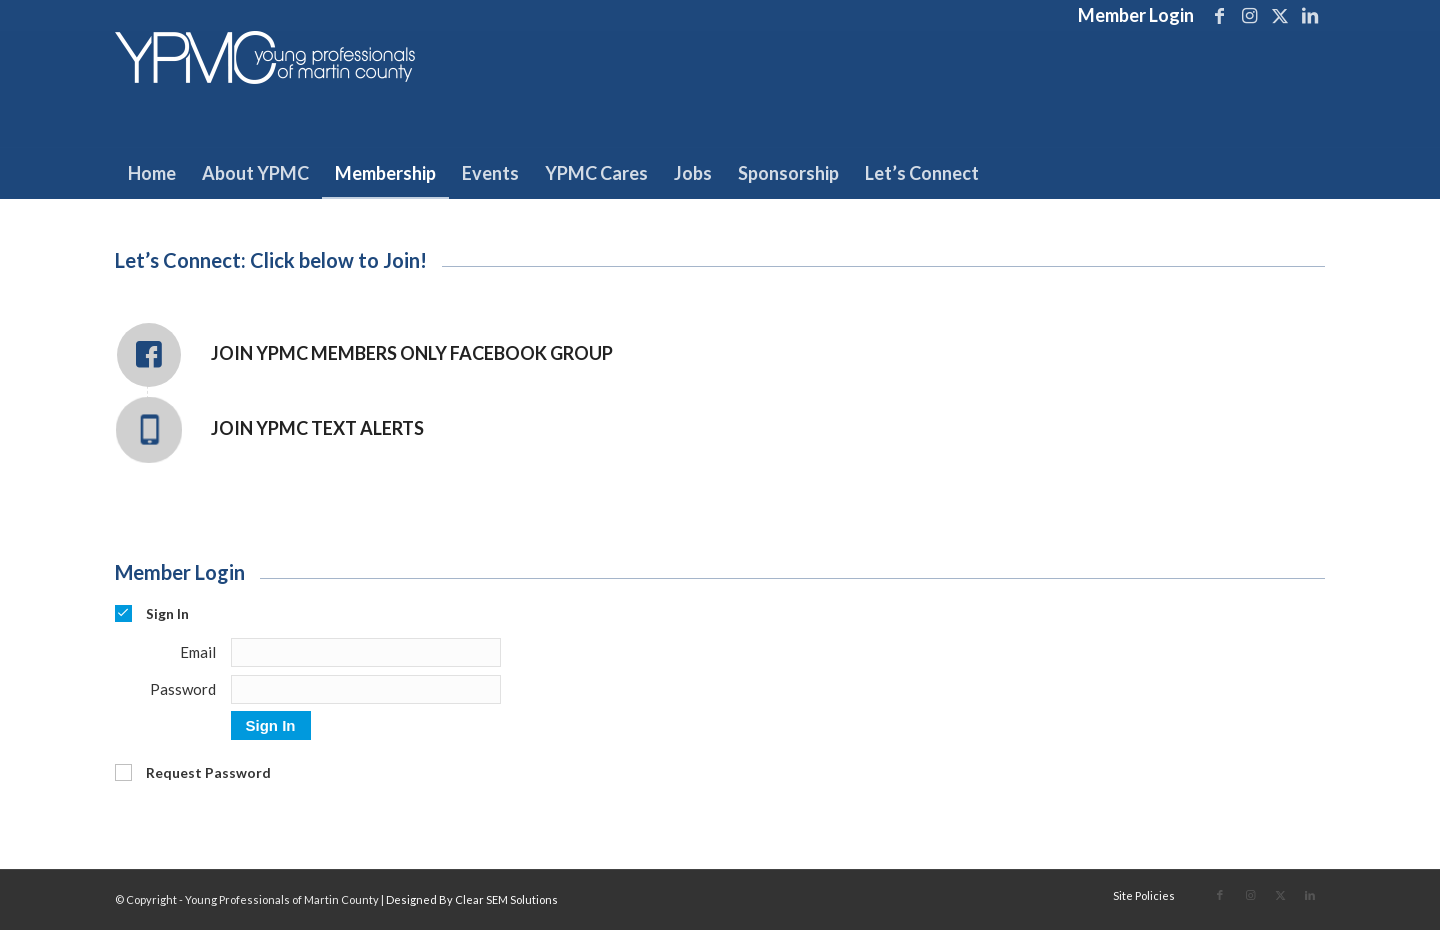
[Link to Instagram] (1249, 15)
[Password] (366, 689)
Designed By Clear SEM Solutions (472, 899)
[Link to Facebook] (1219, 15)
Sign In (271, 725)
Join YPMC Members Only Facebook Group (412, 353)
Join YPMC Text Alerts (317, 428)
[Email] (366, 652)
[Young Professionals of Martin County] (265, 89)
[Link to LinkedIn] (1310, 15)
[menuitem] (1131, 16)
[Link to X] (1279, 15)
